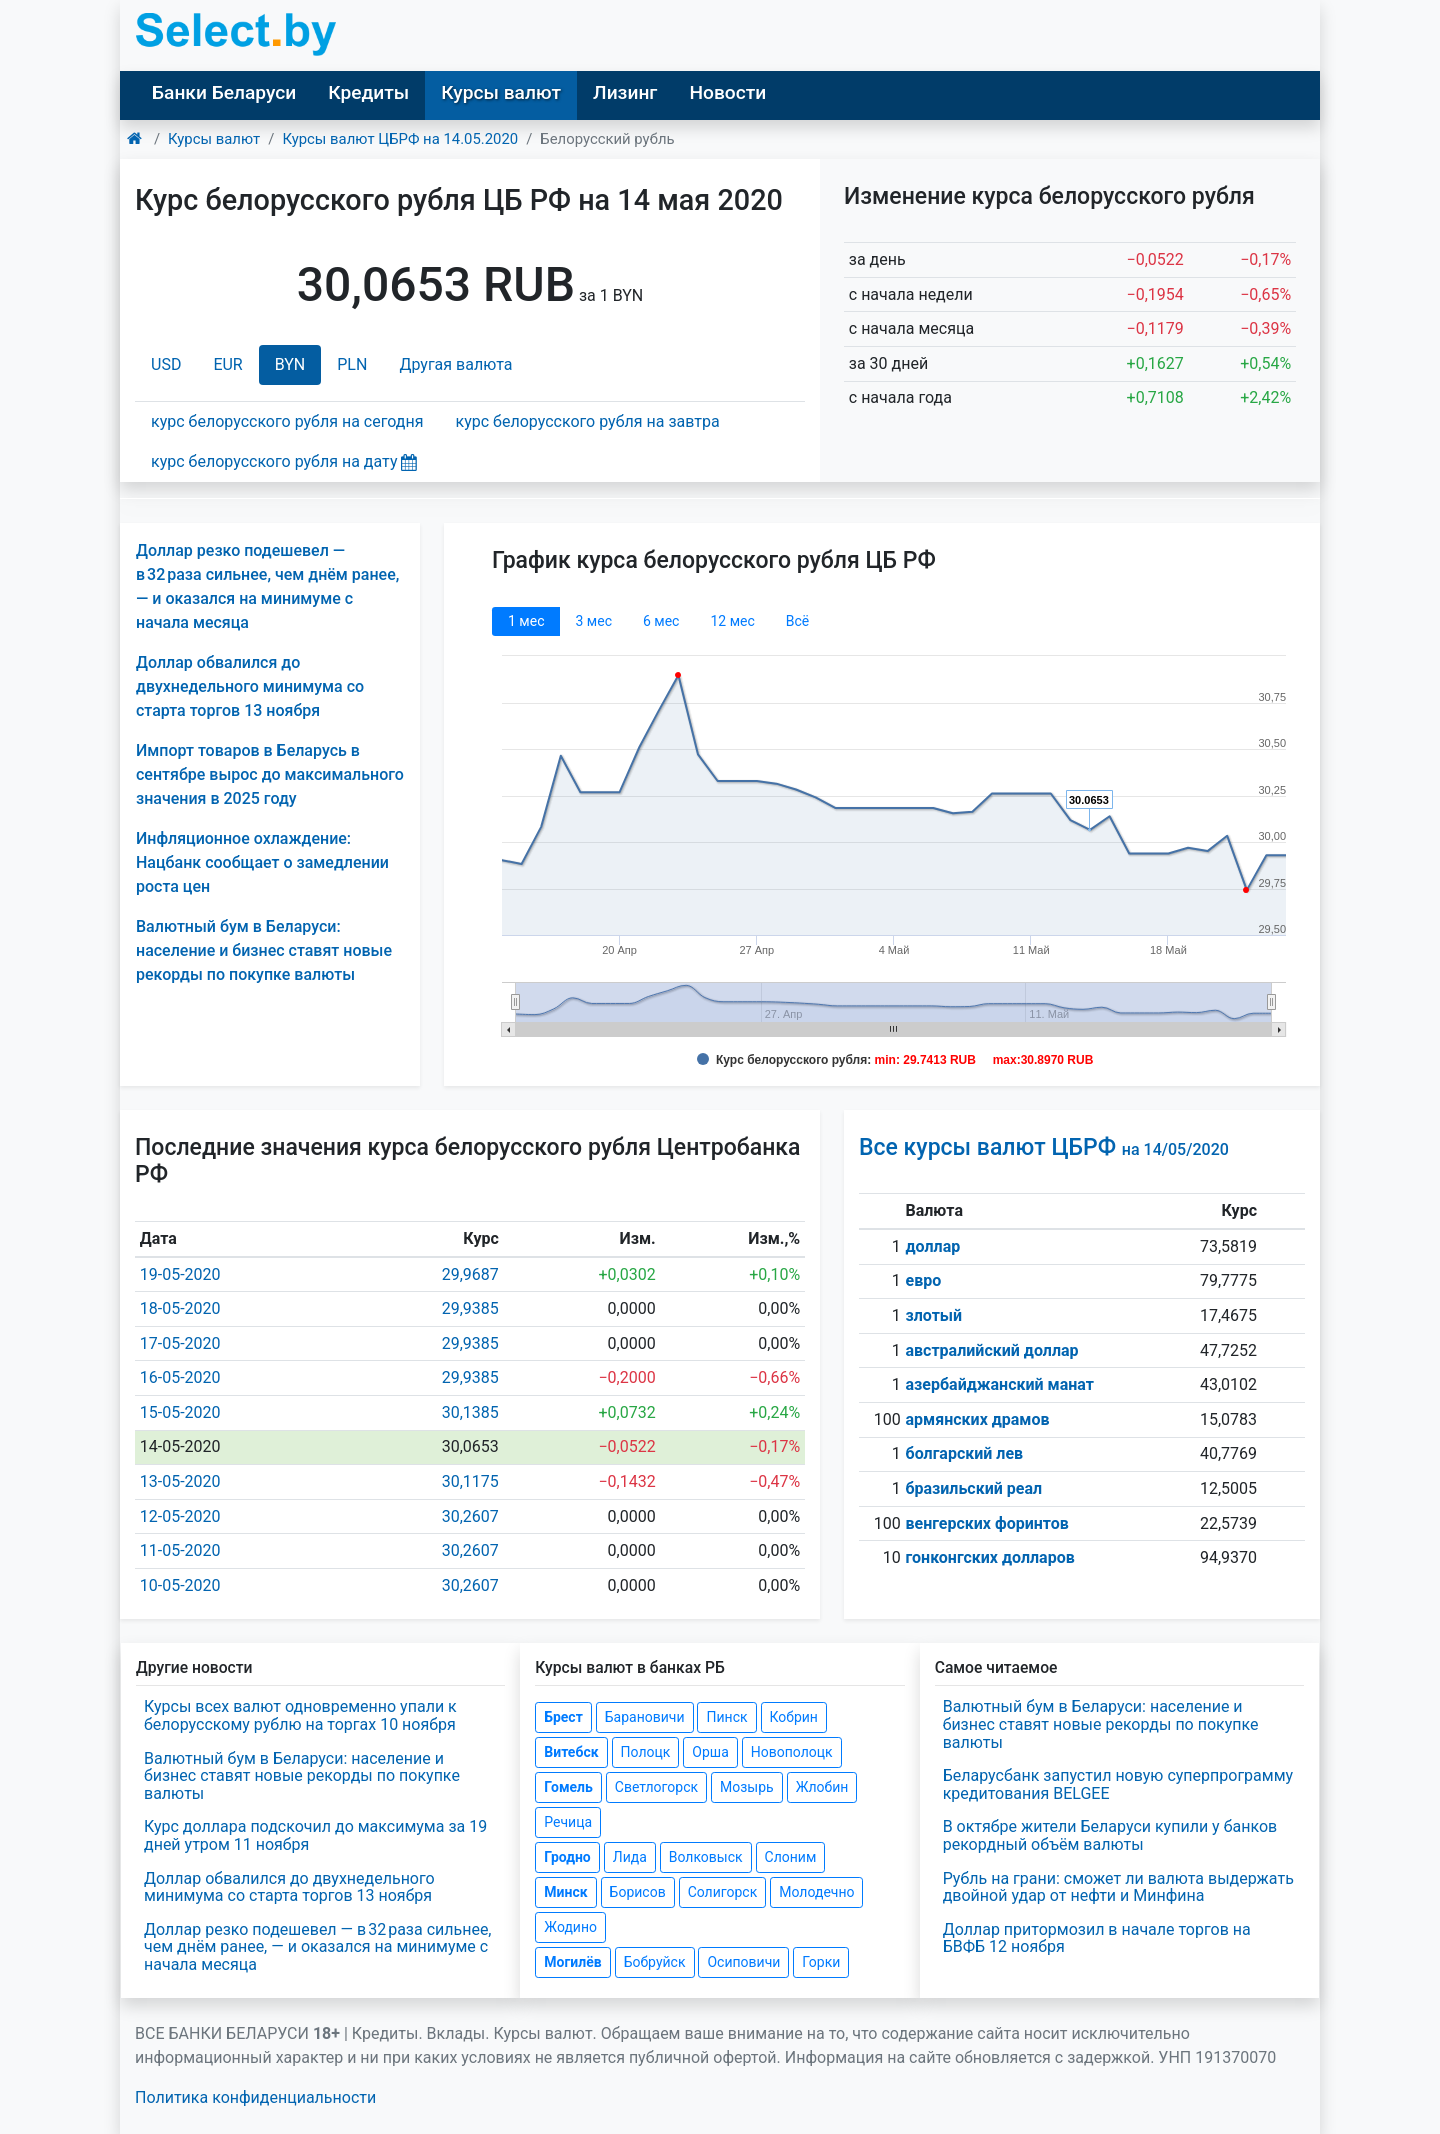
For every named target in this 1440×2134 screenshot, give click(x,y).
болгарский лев (965, 1453)
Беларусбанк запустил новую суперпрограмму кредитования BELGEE (1118, 1784)
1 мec (526, 621)
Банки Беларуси (224, 92)
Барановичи (645, 1717)
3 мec (593, 621)
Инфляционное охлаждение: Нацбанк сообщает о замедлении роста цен (262, 862)
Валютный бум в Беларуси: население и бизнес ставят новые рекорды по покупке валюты (264, 950)
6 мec (661, 621)
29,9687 (470, 1274)
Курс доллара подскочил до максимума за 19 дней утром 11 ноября (315, 1835)
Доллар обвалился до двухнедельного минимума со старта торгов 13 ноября (250, 686)
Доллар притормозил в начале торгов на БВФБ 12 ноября (1097, 1938)
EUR (227, 364)
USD (166, 364)
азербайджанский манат (1000, 1384)
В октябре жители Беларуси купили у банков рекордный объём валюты (1110, 1835)
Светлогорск (656, 1787)
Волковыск (706, 1857)
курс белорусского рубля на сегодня (287, 421)
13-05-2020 (180, 1481)
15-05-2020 (180, 1412)
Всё (797, 621)
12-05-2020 (180, 1516)
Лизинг (625, 92)
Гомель (568, 1787)
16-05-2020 (180, 1377)
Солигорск (723, 1892)
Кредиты (368, 92)
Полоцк (646, 1752)
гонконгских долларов (990, 1557)
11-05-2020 (180, 1550)
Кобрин (794, 1717)
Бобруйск (655, 1962)
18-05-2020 (180, 1308)
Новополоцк (792, 1752)
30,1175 (470, 1481)
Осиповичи (743, 1962)
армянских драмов (978, 1419)
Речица (568, 1822)
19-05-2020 (180, 1274)
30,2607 (470, 1516)
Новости (727, 92)
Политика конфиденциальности (255, 2097)
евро (924, 1280)
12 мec (732, 621)
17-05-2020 (180, 1343)
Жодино (570, 1927)
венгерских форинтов (987, 1523)
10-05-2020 (180, 1585)
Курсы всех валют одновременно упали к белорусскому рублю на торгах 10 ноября (300, 1715)
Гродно (567, 1857)
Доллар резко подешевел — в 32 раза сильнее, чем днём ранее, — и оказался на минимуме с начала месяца (318, 1947)
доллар (933, 1246)
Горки (821, 1962)
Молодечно (816, 1892)
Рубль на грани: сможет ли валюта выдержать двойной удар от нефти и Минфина (1118, 1887)
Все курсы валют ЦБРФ (1044, 1147)
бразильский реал (974, 1488)
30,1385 (470, 1412)
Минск (565, 1892)
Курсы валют (501, 92)
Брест (563, 1717)
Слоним (791, 1857)
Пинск (726, 1717)
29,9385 (470, 1308)
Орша (710, 1752)
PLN (352, 364)
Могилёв (572, 1962)
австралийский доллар (992, 1350)
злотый (934, 1315)
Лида (630, 1857)
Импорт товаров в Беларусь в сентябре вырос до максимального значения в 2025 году (270, 774)
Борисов (638, 1892)
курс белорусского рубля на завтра (588, 421)
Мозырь (747, 1787)
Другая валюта (455, 364)
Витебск (571, 1752)
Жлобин (822, 1787)
